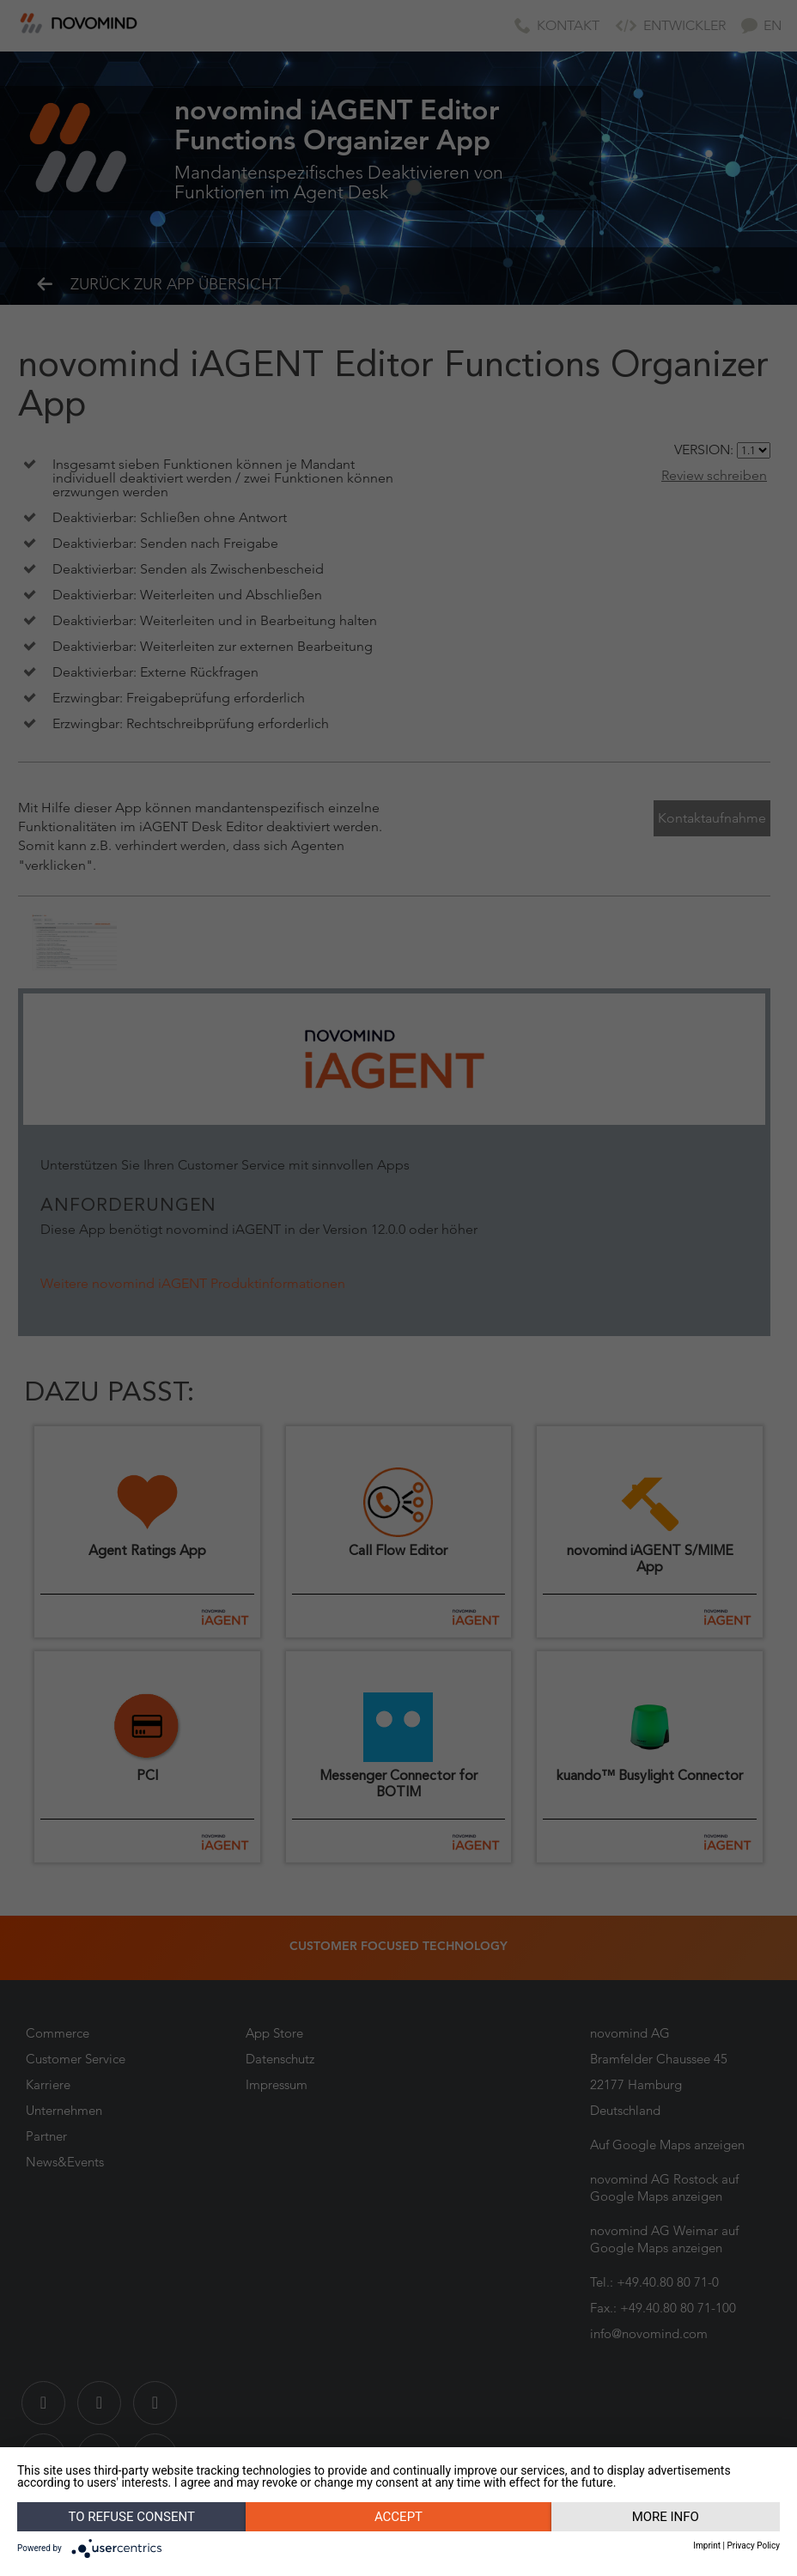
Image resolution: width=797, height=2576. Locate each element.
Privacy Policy (753, 2546)
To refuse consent (132, 2516)
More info (665, 2516)
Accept (398, 2516)
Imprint (707, 2546)
